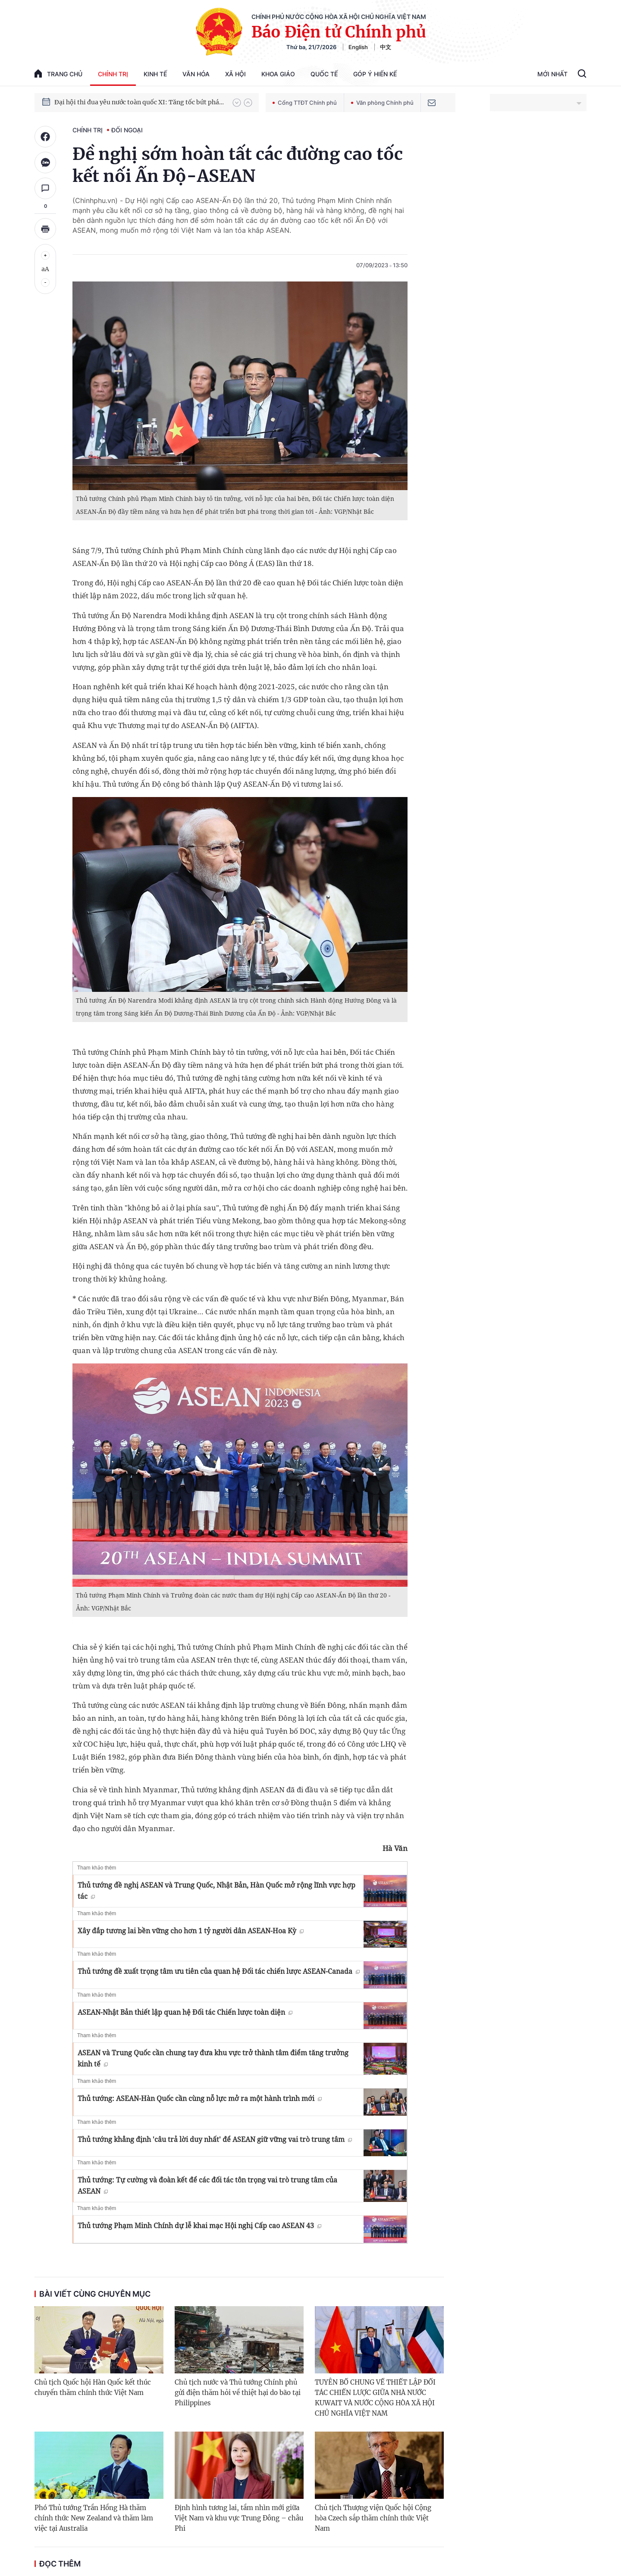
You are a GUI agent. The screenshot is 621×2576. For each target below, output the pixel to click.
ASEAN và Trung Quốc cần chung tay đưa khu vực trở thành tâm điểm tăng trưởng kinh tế (213, 2058)
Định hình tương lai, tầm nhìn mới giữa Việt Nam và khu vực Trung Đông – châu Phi (239, 2518)
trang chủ (58, 73)
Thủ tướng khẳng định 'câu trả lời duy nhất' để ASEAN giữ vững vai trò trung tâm (215, 2139)
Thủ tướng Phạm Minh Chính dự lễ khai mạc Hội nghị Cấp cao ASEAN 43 (199, 2225)
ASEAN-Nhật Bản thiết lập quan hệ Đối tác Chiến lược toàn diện (185, 2012)
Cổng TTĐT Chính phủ (305, 102)
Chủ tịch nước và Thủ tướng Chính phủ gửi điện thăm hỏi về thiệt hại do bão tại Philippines (238, 2392)
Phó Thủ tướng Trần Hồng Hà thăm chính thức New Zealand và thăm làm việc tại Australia (93, 2518)
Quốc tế (324, 74)
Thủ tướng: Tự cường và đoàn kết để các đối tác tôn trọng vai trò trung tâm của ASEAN (207, 2185)
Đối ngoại (127, 130)
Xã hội (235, 74)
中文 (385, 47)
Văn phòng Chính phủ (382, 102)
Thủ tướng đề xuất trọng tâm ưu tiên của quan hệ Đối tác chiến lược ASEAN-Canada (219, 1971)
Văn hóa (196, 74)
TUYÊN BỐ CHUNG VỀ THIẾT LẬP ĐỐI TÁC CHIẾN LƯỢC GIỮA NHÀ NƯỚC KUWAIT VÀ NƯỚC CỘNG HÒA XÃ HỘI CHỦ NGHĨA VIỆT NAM (375, 2397)
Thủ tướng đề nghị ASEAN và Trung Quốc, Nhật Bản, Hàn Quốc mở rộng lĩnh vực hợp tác (216, 1890)
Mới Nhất (552, 74)
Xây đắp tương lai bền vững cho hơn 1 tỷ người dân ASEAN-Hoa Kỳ (191, 1930)
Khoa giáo (278, 74)
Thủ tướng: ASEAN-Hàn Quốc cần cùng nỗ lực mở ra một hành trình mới (200, 2098)
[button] (236, 102)
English (358, 47)
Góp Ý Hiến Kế (375, 74)
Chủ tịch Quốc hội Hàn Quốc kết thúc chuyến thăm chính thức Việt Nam (92, 2387)
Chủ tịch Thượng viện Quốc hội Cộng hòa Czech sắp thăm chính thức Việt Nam (373, 2518)
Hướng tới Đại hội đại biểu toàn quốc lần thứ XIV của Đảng (139, 96)
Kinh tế (155, 74)
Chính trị (113, 74)
